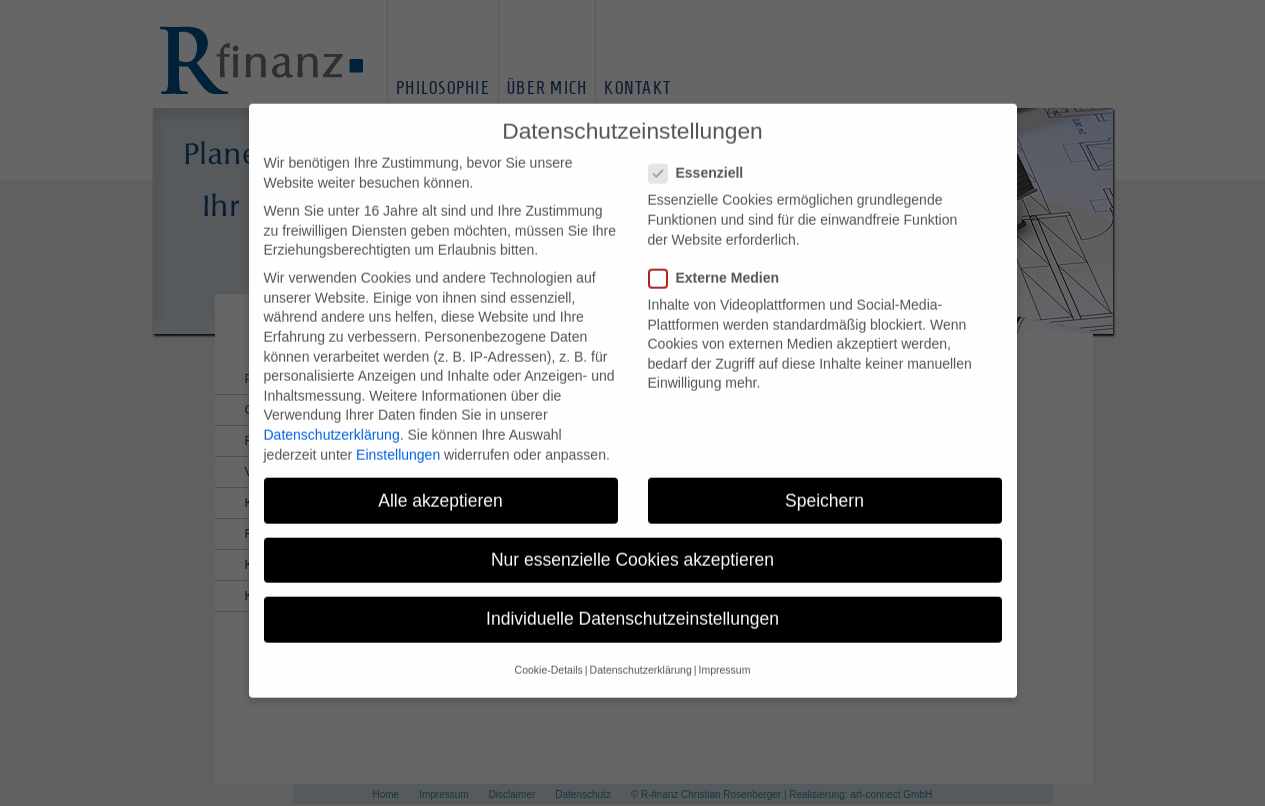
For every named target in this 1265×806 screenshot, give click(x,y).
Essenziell (702, 158)
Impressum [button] (724, 655)
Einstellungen (398, 439)
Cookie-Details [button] (549, 655)
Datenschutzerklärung (332, 420)
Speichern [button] (824, 485)
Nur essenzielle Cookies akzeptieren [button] (632, 544)
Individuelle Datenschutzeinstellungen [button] (632, 604)
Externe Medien (720, 263)
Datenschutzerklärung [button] (641, 655)
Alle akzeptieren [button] (440, 485)
